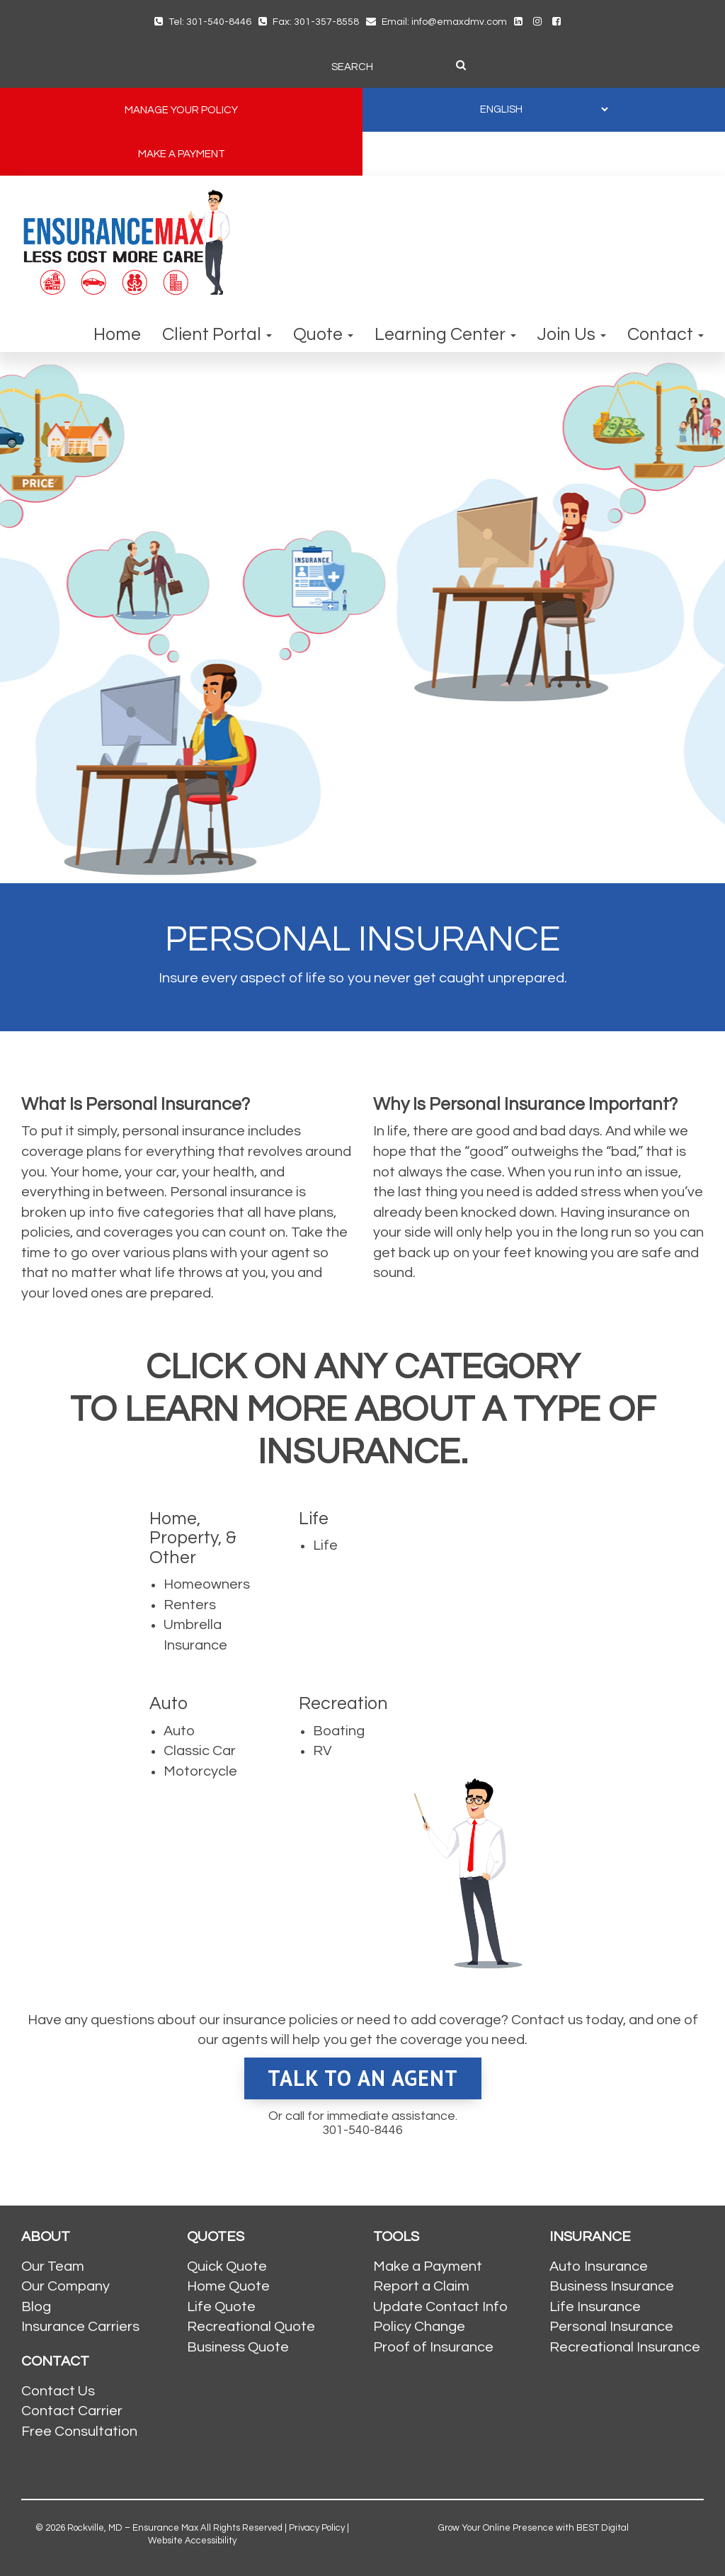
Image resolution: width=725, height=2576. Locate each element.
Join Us (571, 334)
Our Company (65, 2286)
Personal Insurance (611, 2327)
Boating (339, 1731)
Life (325, 1545)
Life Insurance (595, 2307)
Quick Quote (227, 2266)
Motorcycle (200, 1771)
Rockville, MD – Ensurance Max (132, 2528)
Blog (36, 2307)
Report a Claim (421, 2286)
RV (322, 1751)
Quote (323, 334)
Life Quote (221, 2307)
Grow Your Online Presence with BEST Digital (533, 2528)
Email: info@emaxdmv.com (436, 21)
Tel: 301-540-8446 (202, 21)
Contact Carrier (71, 2411)
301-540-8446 (362, 2130)
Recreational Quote (251, 2327)
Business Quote (238, 2347)
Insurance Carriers (80, 2327)
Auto (179, 1731)
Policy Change (419, 2327)
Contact (665, 334)
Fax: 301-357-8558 (308, 21)
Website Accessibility (192, 2541)
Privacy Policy (317, 2528)
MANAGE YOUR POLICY (181, 110)
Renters (190, 1605)
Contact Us (58, 2391)
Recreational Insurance (624, 2347)
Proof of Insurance (433, 2347)
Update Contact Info (440, 2307)
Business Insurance (611, 2286)
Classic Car (200, 1751)
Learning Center (445, 334)
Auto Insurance (598, 2266)
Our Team (52, 2266)
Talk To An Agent (363, 2078)
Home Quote (228, 2286)
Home (117, 334)
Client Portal (217, 334)
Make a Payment (427, 2266)
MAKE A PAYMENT (181, 154)
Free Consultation (79, 2431)
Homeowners (207, 1584)
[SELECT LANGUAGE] (543, 109)
